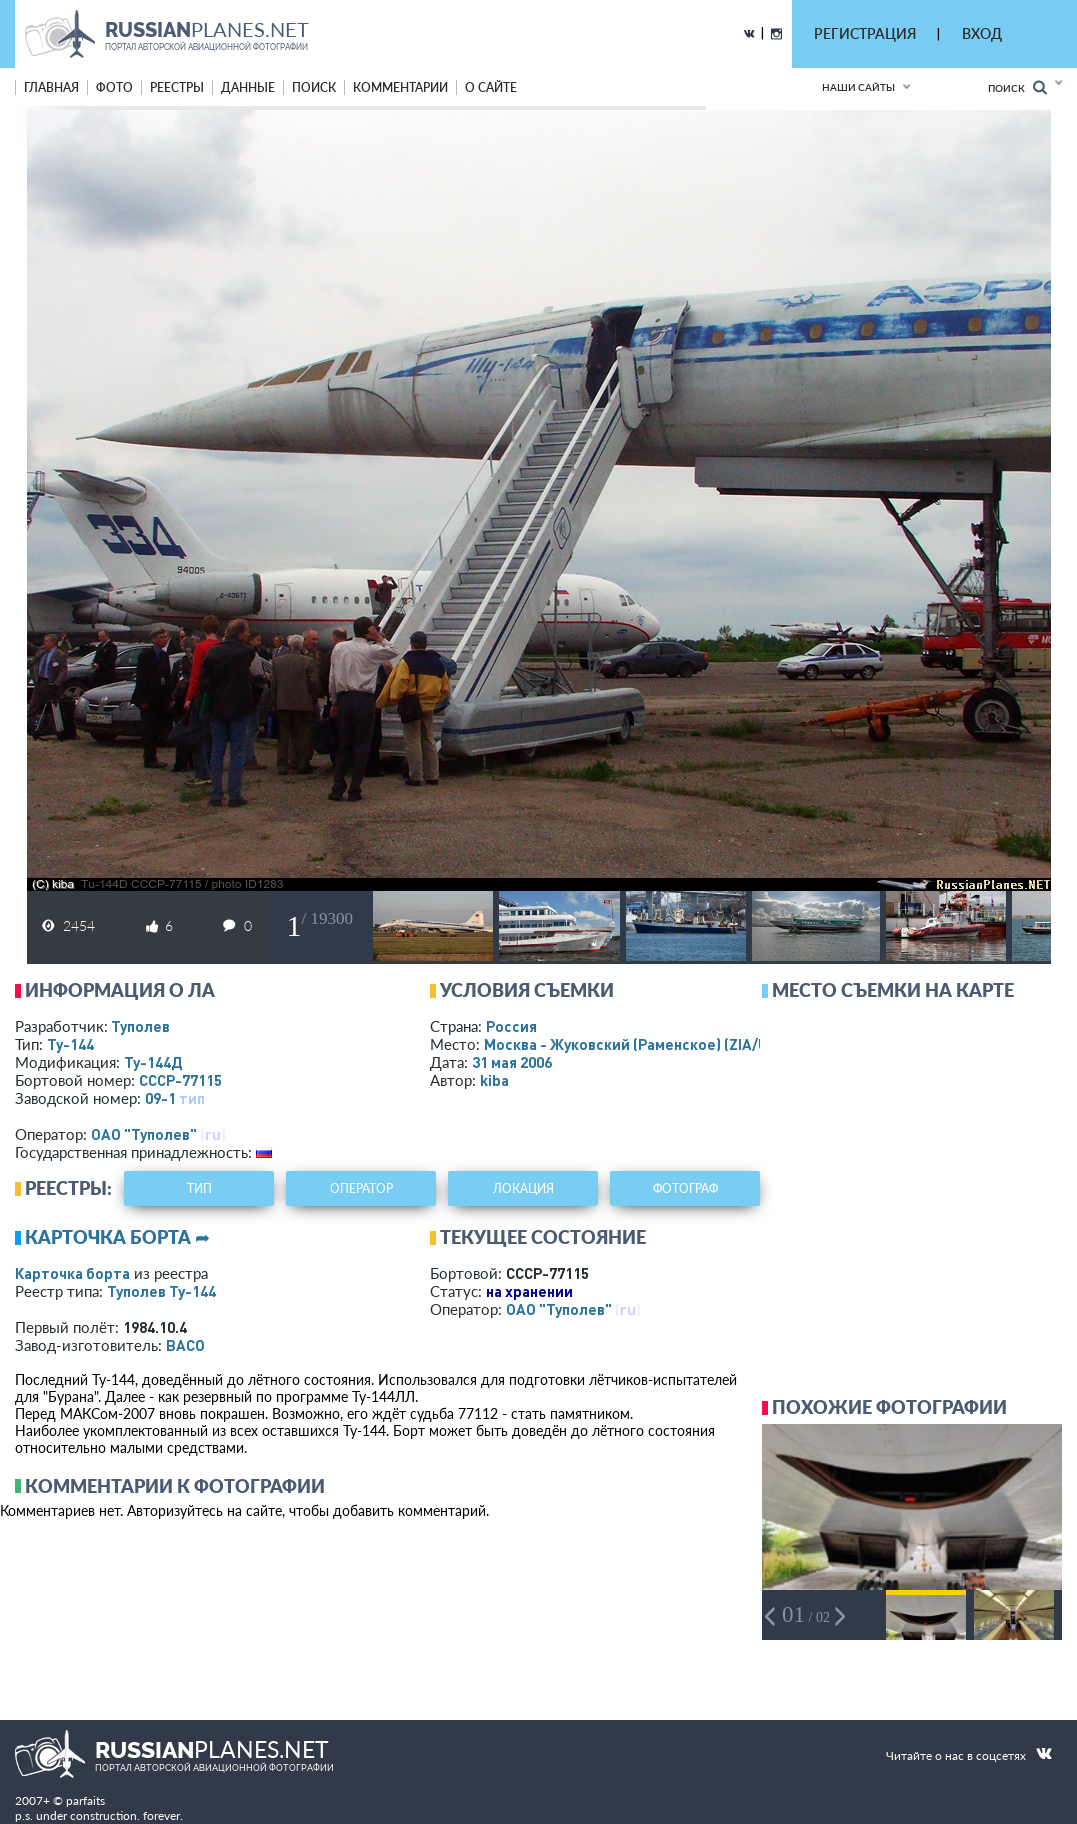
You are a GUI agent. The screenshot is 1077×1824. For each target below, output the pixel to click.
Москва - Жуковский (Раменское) (645, 1044)
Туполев (140, 1026)
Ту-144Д (153, 1062)
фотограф (685, 1188)
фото (114, 87)
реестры (177, 87)
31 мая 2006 (512, 1062)
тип (192, 1098)
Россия (511, 1026)
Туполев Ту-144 (161, 1291)
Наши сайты (858, 87)
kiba (494, 1080)
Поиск (1017, 87)
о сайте (491, 87)
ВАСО (185, 1345)
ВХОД (982, 33)
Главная (51, 87)
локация (523, 1188)
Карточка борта (72, 1273)
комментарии (400, 87)
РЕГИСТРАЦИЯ (865, 33)
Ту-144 (70, 1044)
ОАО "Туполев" (144, 1134)
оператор (361, 1188)
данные (248, 87)
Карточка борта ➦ (117, 1237)
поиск (314, 87)
